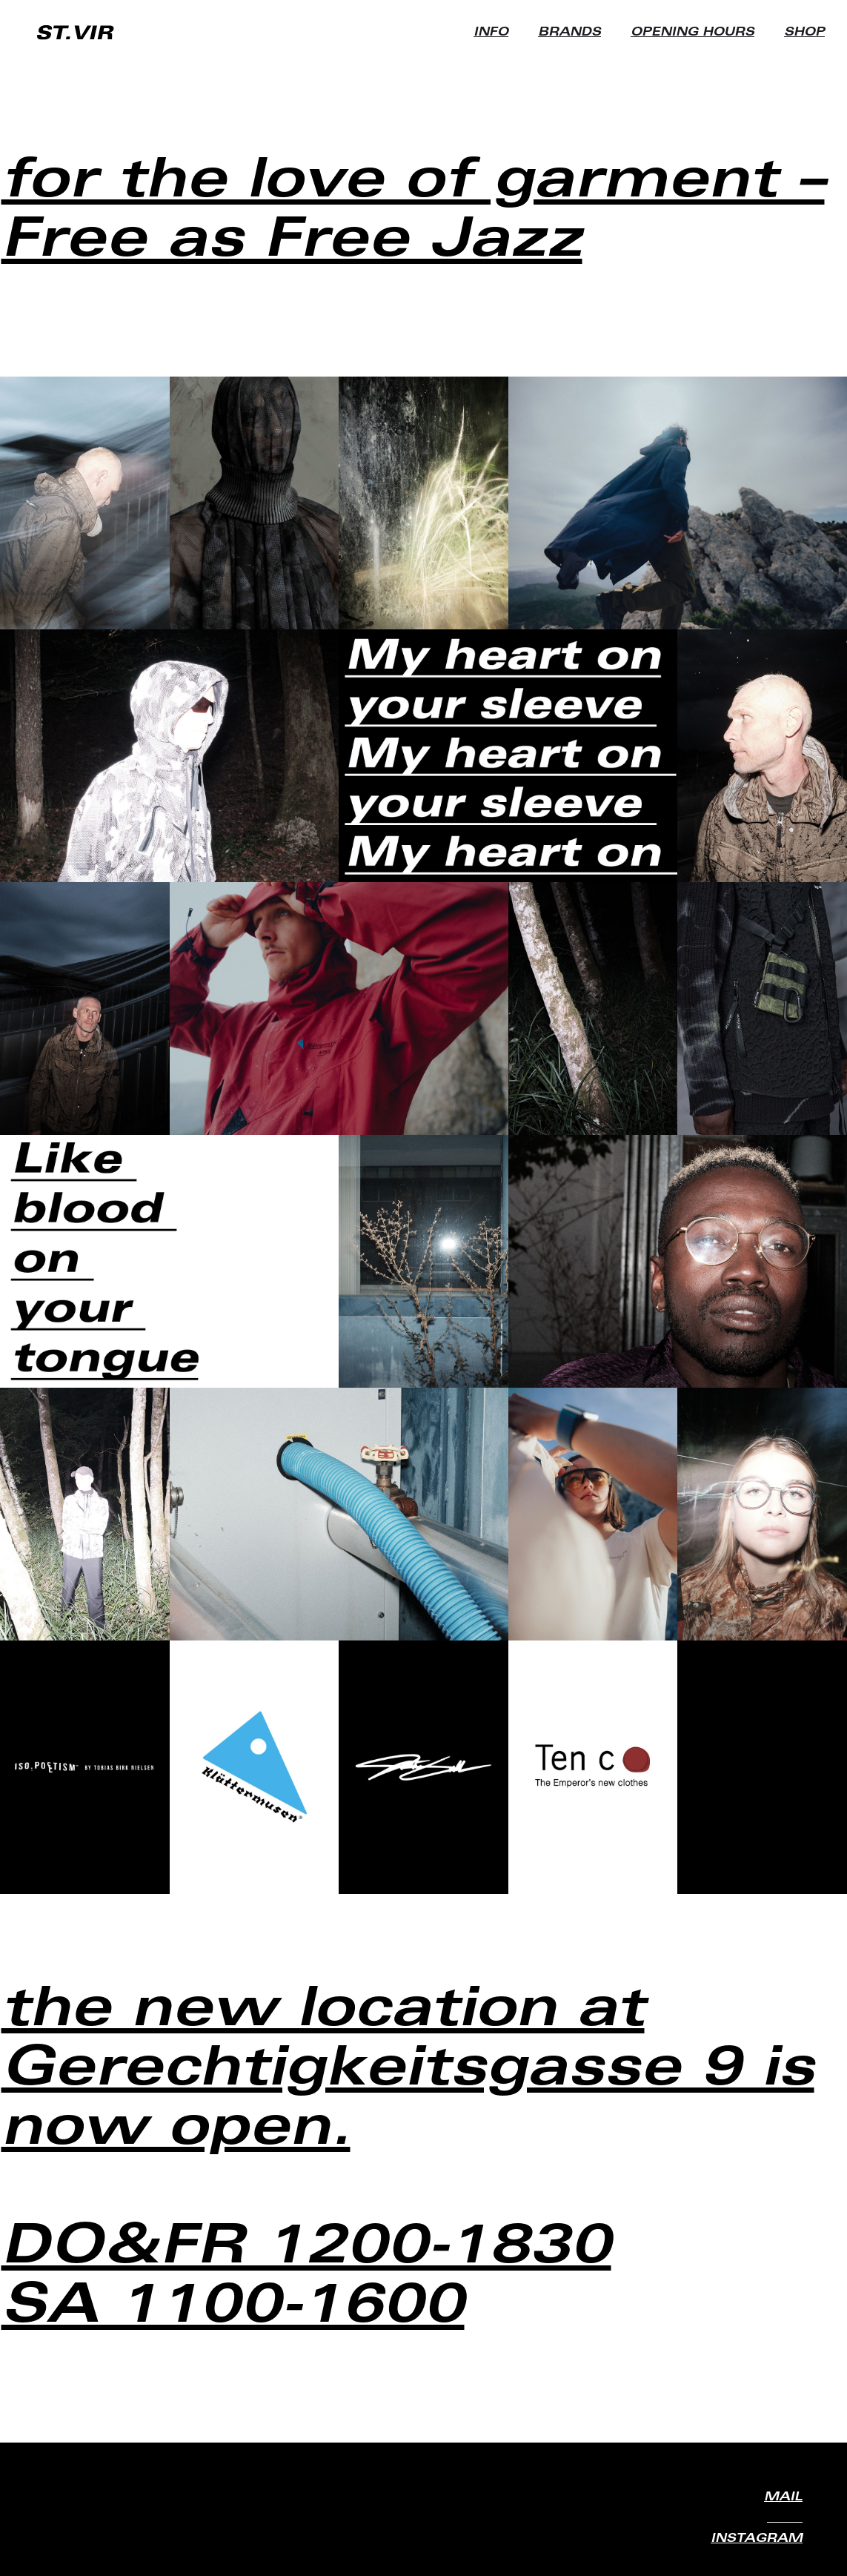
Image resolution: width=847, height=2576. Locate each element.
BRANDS (569, 33)
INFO (491, 33)
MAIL (783, 2497)
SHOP (804, 33)
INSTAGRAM (757, 2539)
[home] (75, 32)
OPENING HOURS (692, 33)
